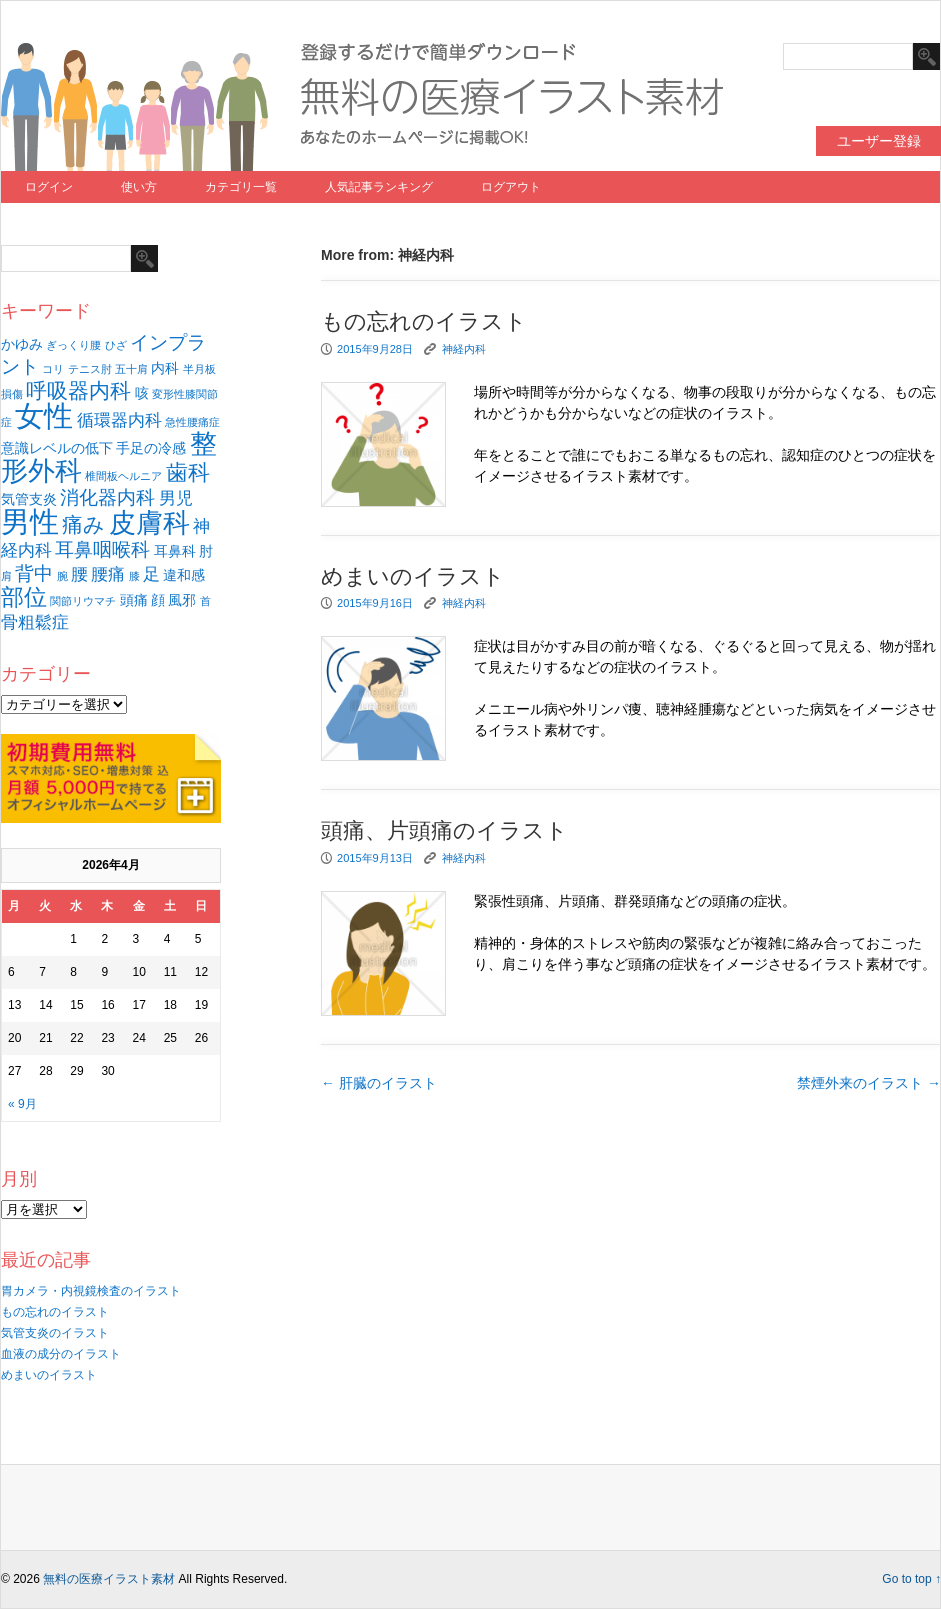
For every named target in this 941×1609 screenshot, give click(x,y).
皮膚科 (149, 523)
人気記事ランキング (379, 187)
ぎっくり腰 (73, 345)
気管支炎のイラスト (55, 1333)
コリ (53, 369)
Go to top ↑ (911, 1579)
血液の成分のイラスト (61, 1354)
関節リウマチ (83, 601)
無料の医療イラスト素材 (109, 1579)
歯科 (188, 472)
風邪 (182, 600)
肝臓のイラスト (379, 1083)
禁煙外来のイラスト (869, 1083)
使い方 (139, 187)
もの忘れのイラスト (55, 1312)
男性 (30, 521)
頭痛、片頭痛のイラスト (444, 830)
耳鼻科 (175, 551)
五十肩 (131, 369)
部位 (24, 597)
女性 (44, 415)
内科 (165, 368)
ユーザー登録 (879, 141)
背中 (34, 573)
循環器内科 (119, 420)
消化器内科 (107, 497)
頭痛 (134, 600)
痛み (83, 524)
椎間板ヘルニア (123, 476)
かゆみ (22, 344)
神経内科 (464, 349)
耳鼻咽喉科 (102, 549)
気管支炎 (29, 499)
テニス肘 (90, 369)
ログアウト (511, 187)
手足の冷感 (151, 448)
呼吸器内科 (78, 390)
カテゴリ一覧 (241, 187)
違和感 (184, 575)
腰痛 (108, 574)
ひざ (116, 345)
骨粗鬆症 (35, 622)
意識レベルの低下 (57, 448)
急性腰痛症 (192, 422)
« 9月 (22, 1104)
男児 (176, 498)
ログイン (49, 187)
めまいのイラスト (49, 1375)
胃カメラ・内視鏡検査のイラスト (91, 1291)
